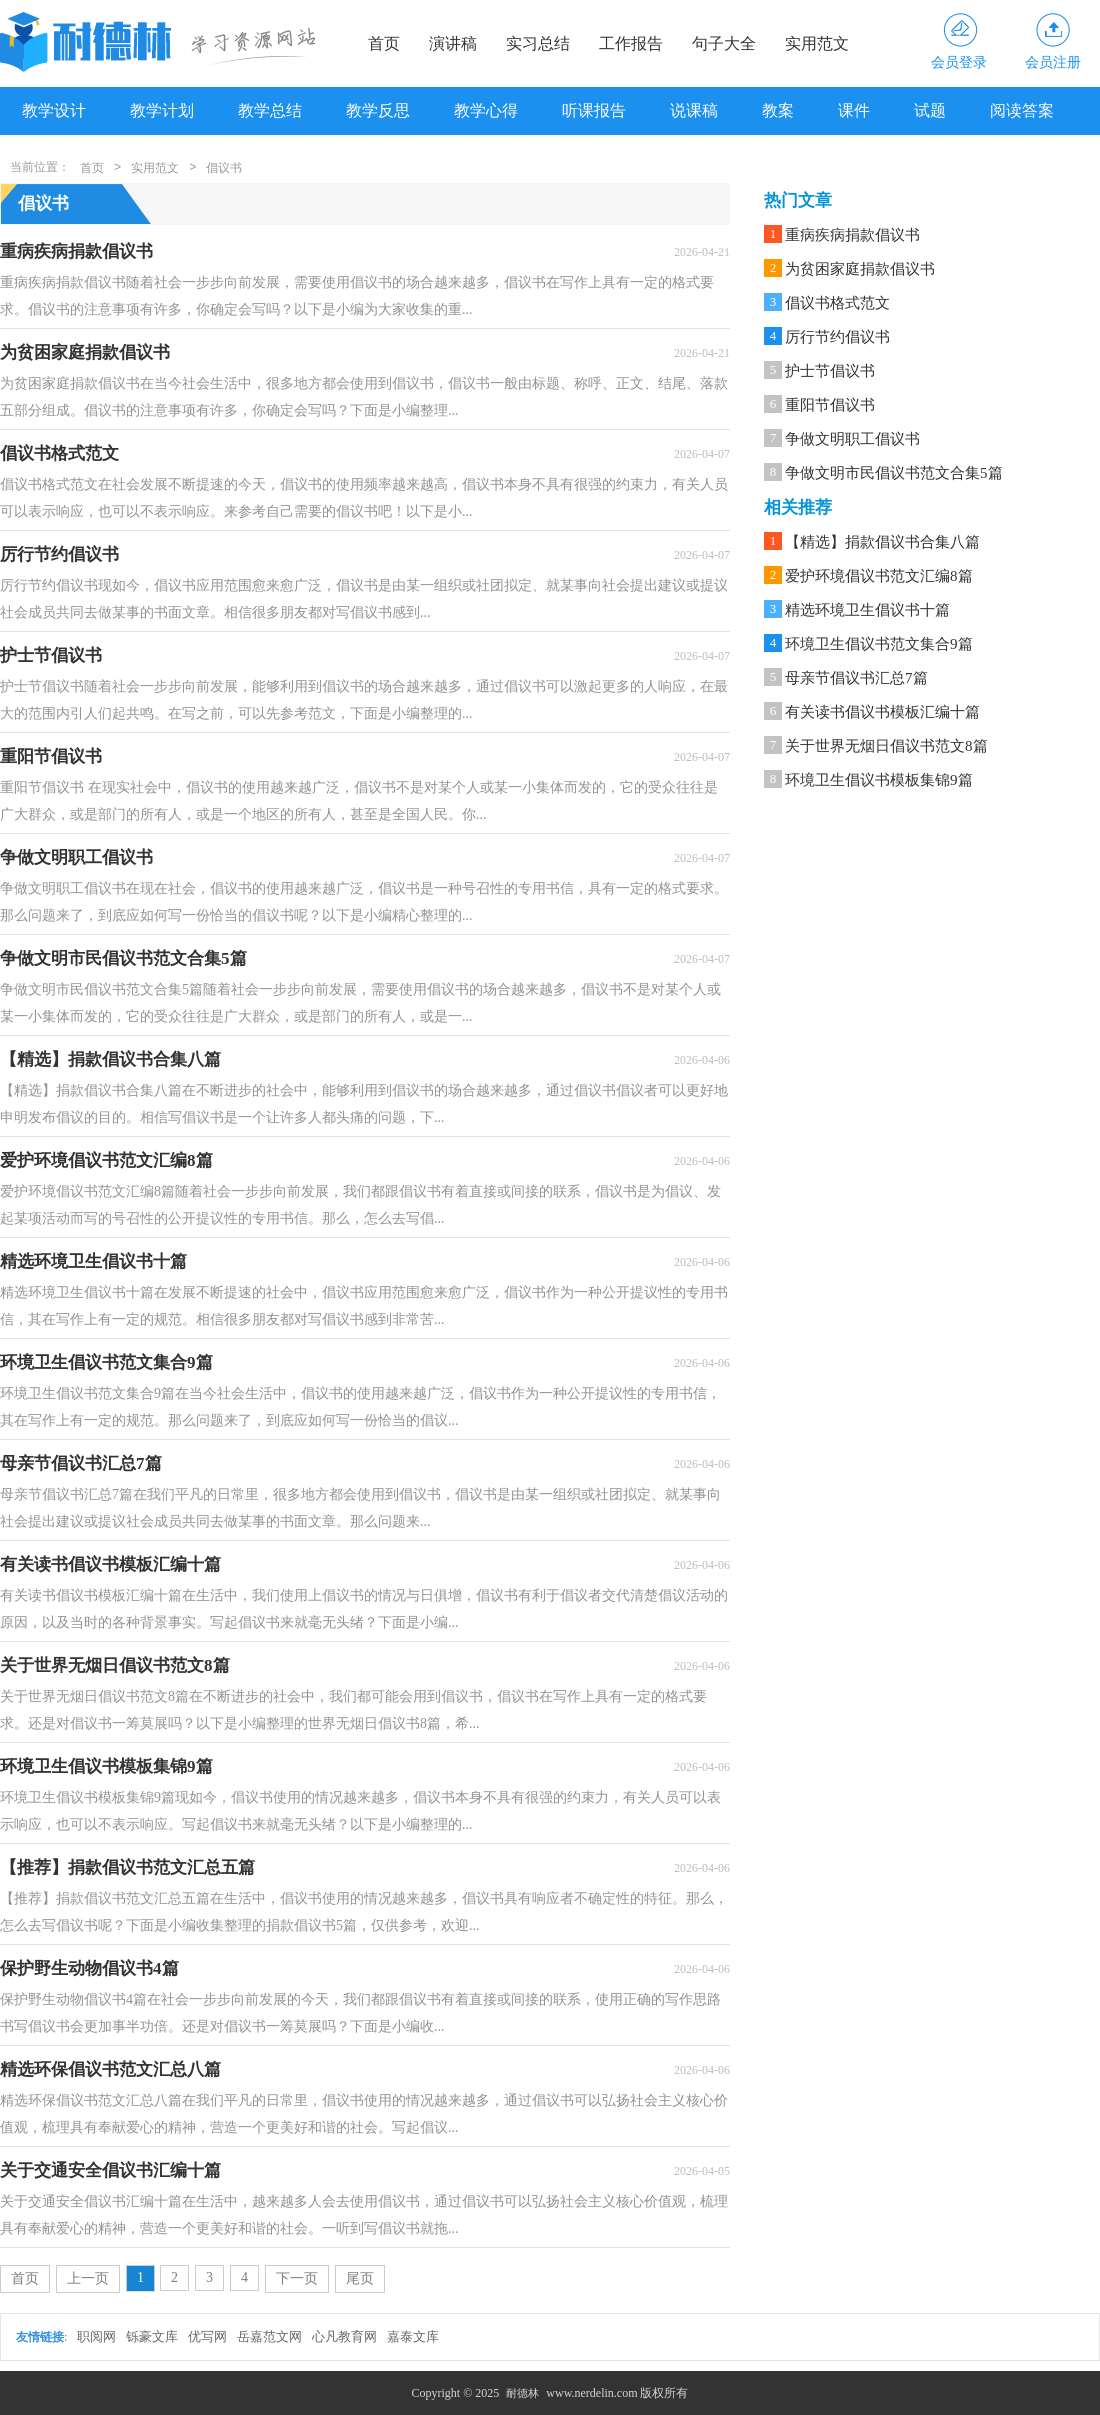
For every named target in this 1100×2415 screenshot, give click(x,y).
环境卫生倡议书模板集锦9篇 (879, 780)
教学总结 (270, 110)
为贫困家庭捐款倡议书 (860, 269)
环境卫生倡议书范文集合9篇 (879, 644)
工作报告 (631, 43)
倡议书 (224, 168)
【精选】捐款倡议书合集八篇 (882, 542)
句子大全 (724, 43)
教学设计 (54, 110)
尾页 (360, 2278)
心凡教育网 (344, 2336)
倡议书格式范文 (837, 303)
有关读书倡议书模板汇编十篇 (882, 712)
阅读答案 (1022, 110)
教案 (778, 110)
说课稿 (694, 110)
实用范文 (817, 43)
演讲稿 (453, 43)
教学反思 (378, 110)
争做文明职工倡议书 (852, 439)
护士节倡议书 (830, 371)
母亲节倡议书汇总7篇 (856, 678)
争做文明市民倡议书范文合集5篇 (894, 473)
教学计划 (162, 110)
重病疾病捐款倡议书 (852, 235)
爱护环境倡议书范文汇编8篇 (879, 576)
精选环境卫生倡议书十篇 (867, 610)
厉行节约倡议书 (837, 337)
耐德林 (522, 2393)
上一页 (88, 2278)
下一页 (297, 2278)
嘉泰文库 (413, 2336)
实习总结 (538, 43)
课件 (854, 110)
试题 (930, 110)
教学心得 (486, 110)
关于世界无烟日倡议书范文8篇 (886, 746)
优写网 (207, 2336)
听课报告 (594, 110)
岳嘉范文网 (269, 2336)
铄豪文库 (152, 2336)
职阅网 (96, 2336)
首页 (384, 43)
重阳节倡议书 (830, 405)
